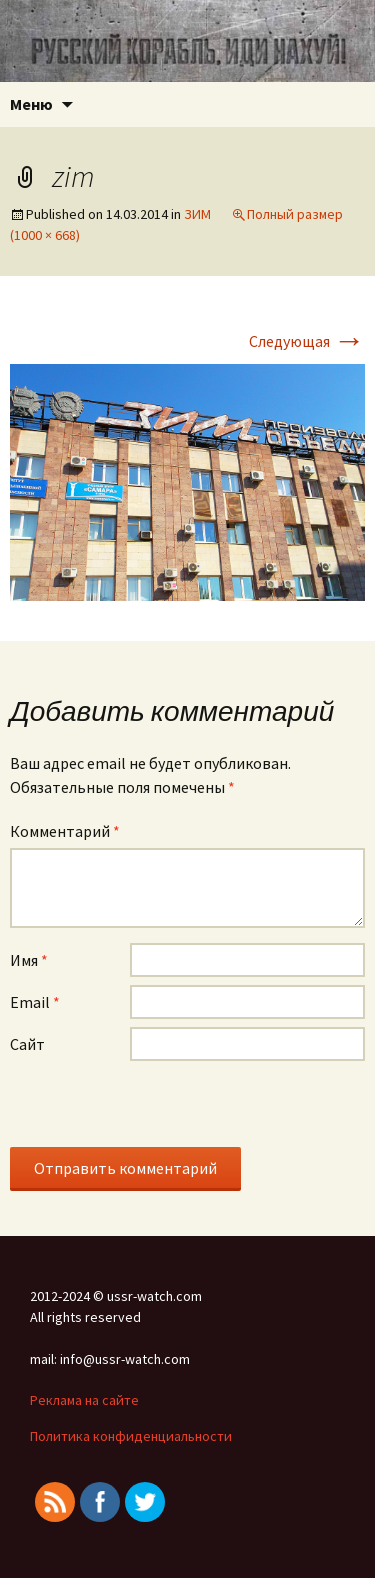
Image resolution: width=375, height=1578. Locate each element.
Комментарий (65, 831)
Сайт (27, 1044)
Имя (29, 960)
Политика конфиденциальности (131, 1436)
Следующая (307, 341)
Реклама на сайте (84, 1400)
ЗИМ (197, 214)
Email (35, 1002)
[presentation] (162, 1108)
